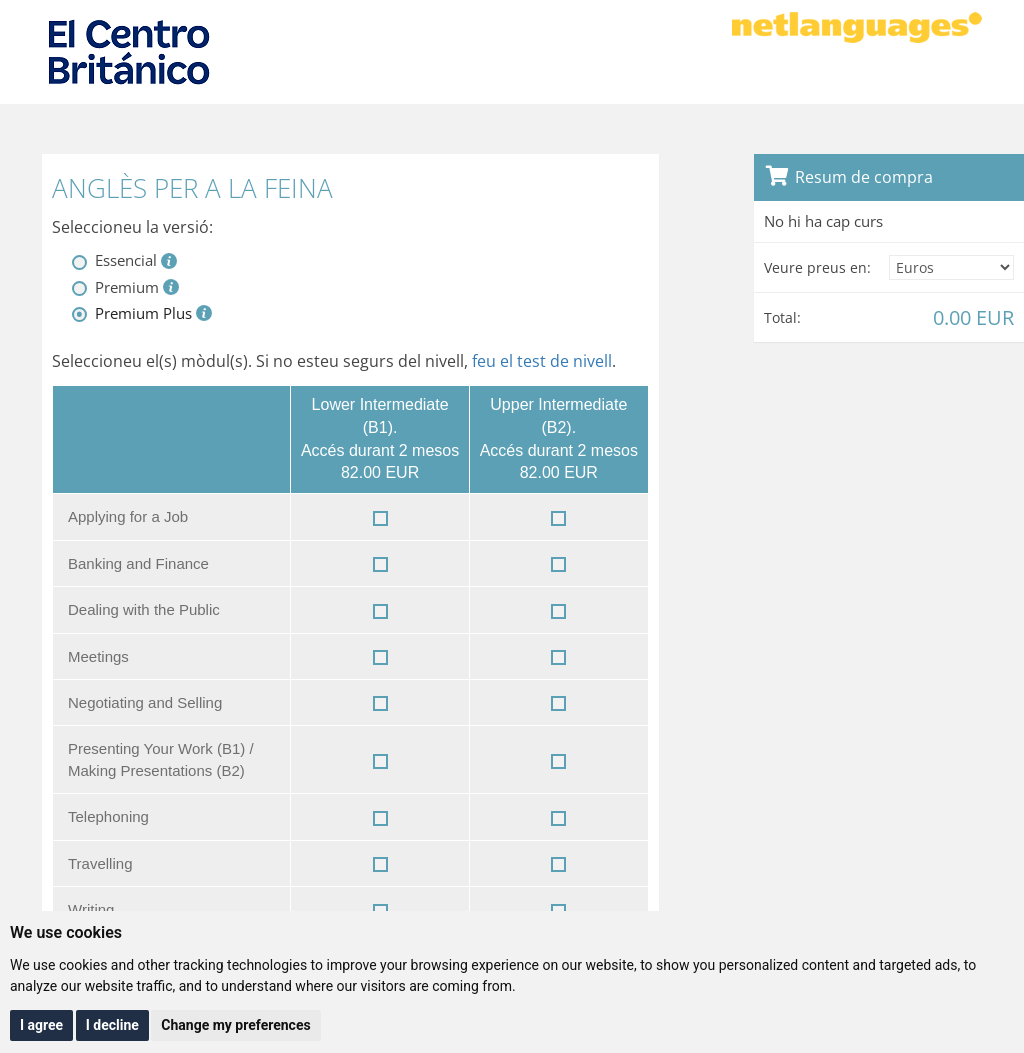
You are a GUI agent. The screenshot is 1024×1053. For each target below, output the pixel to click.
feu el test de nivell (542, 361)
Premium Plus (143, 313)
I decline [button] (112, 1025)
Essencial (126, 260)
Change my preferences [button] (235, 1025)
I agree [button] (41, 1025)
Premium (127, 287)
